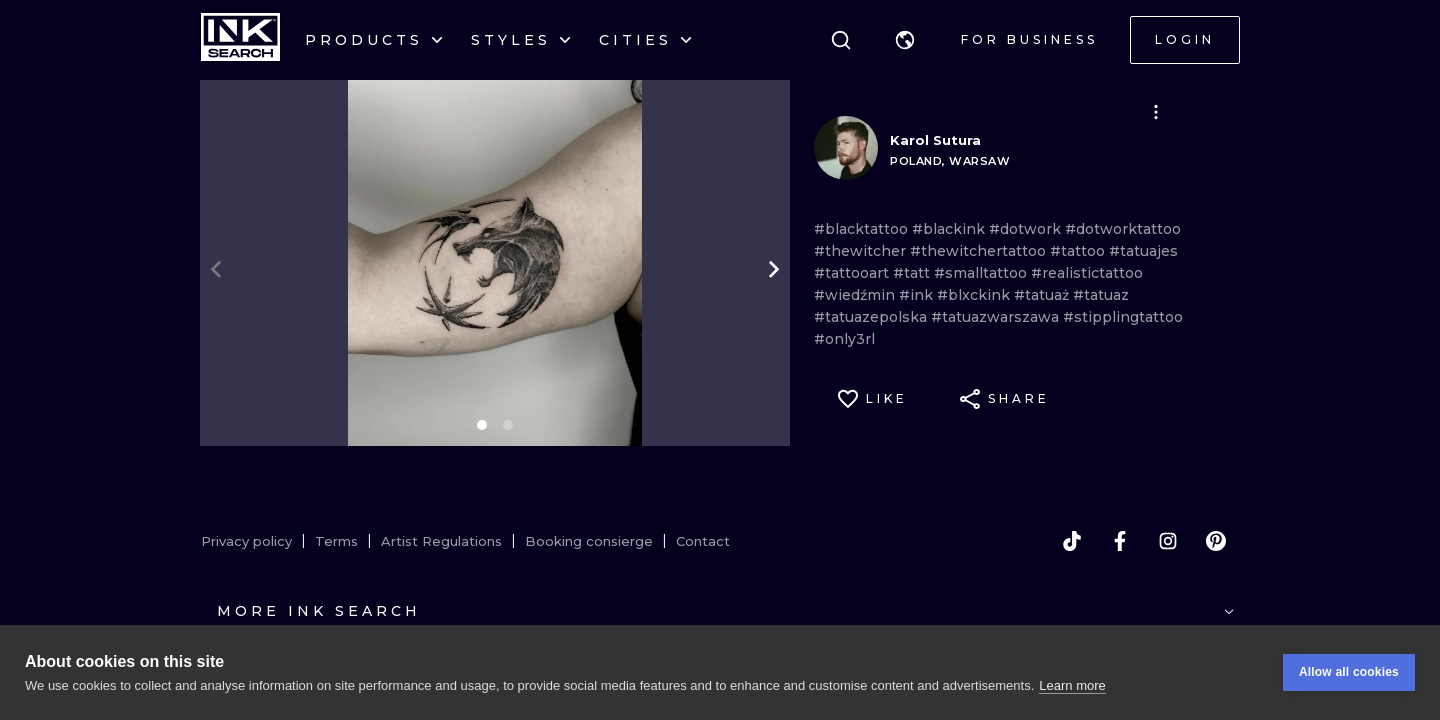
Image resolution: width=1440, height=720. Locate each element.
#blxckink (975, 295)
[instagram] (1168, 541)
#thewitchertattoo (980, 251)
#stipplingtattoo (1123, 317)
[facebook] (1120, 541)
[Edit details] (1156, 112)
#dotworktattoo (1123, 229)
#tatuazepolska (872, 317)
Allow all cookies (1349, 672)
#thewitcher (862, 251)
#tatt (913, 273)
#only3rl (844, 339)
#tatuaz (1101, 295)
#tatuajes (1143, 251)
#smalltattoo (982, 273)
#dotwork (1027, 229)
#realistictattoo (1087, 273)
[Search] (841, 40)
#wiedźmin (856, 295)
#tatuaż (1043, 295)
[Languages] (905, 40)
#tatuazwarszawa (997, 317)
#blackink (950, 229)
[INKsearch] (240, 40)
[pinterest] (1216, 541)
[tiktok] (1072, 541)
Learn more (1072, 685)
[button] (905, 40)
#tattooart (853, 273)
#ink (918, 295)
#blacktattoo (863, 229)
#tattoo (1079, 251)
